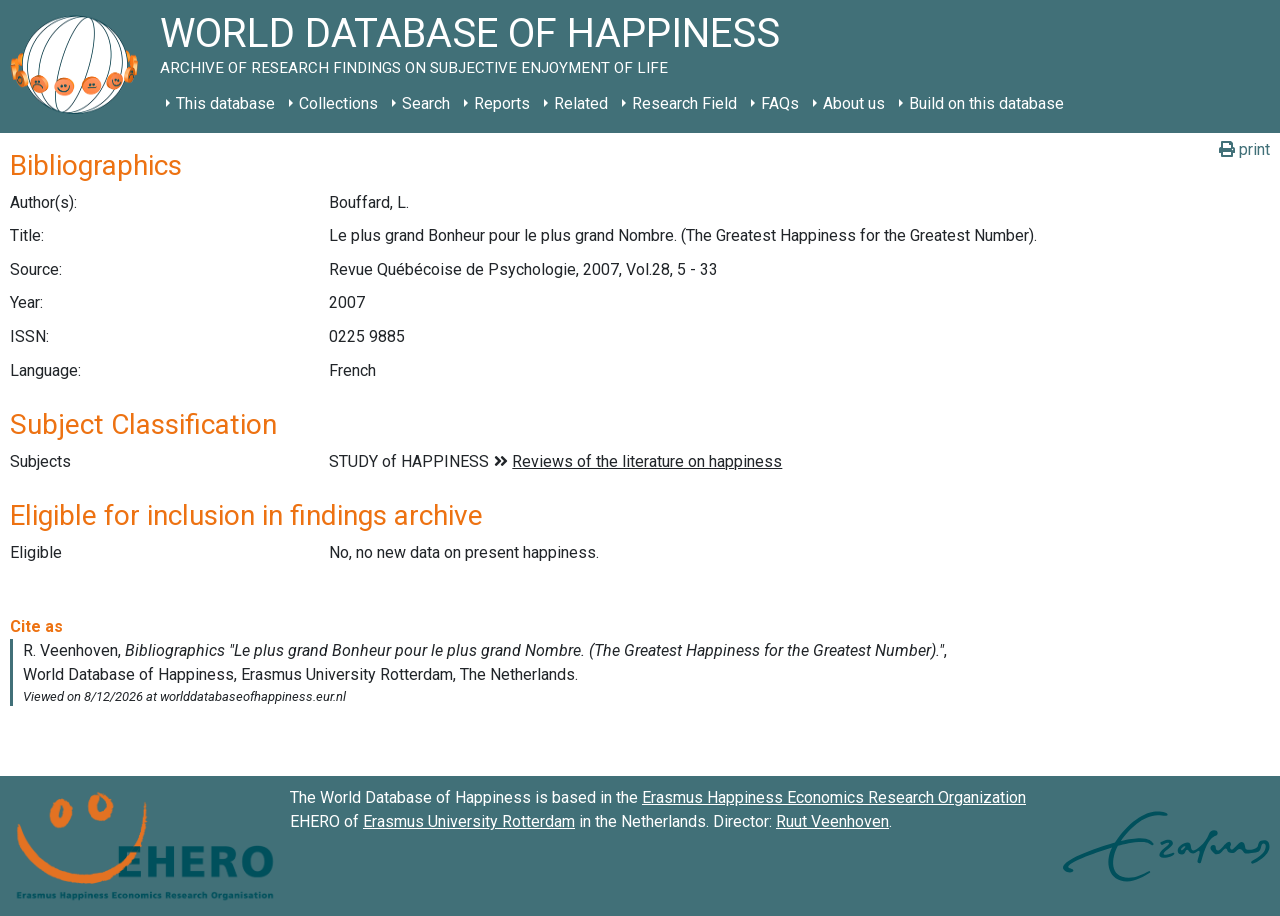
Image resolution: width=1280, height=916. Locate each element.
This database (225, 103)
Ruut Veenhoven (832, 821)
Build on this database (986, 103)
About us (854, 103)
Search (426, 103)
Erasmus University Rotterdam (469, 821)
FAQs (780, 103)
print (1244, 149)
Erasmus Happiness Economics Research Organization (834, 797)
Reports (502, 103)
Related (581, 103)
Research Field (684, 103)
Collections (338, 103)
